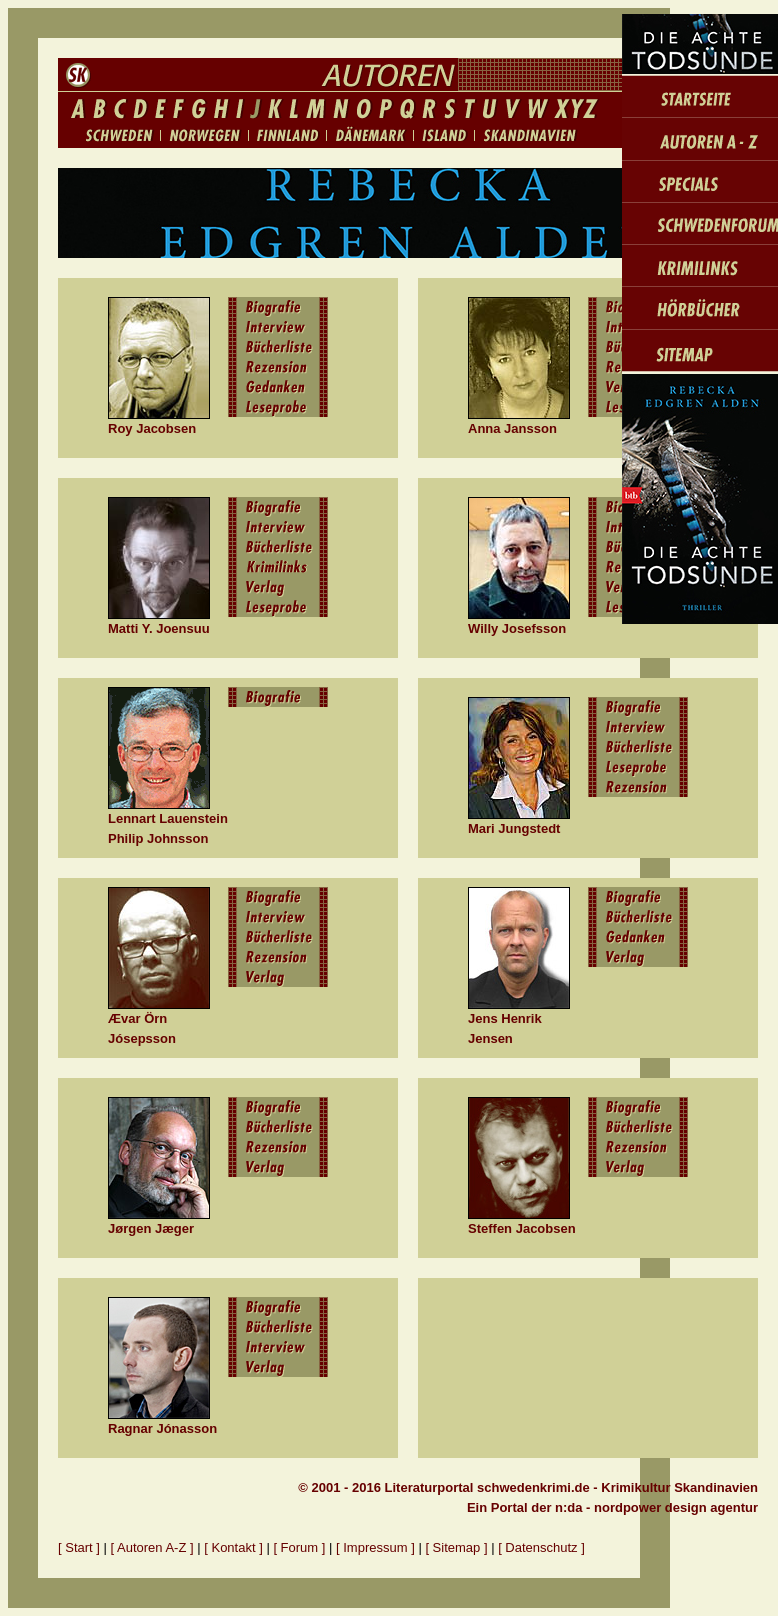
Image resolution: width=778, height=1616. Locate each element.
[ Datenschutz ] (541, 1547)
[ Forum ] (299, 1547)
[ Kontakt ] (233, 1547)
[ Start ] (79, 1547)
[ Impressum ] (377, 1547)
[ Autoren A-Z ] (152, 1547)
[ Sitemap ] (456, 1547)
